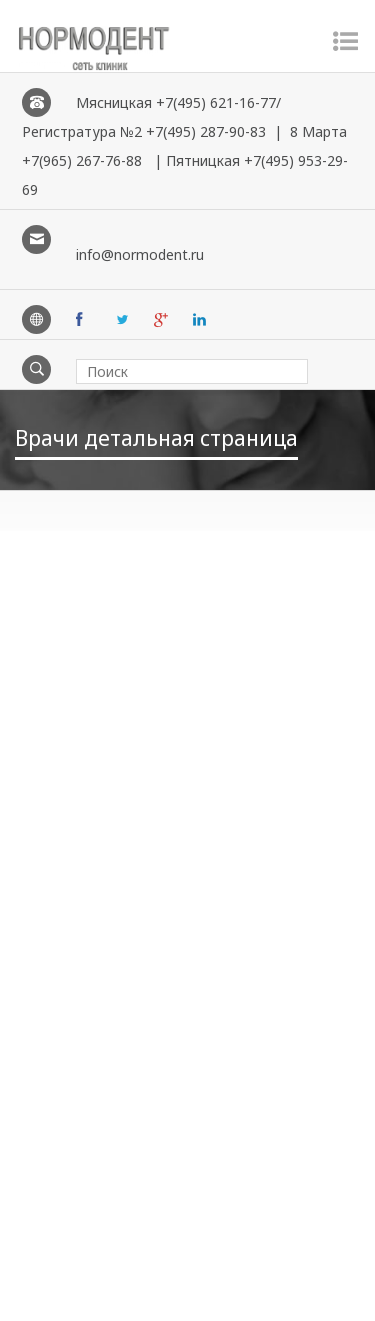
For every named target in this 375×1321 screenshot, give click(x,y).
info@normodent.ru (140, 254)
